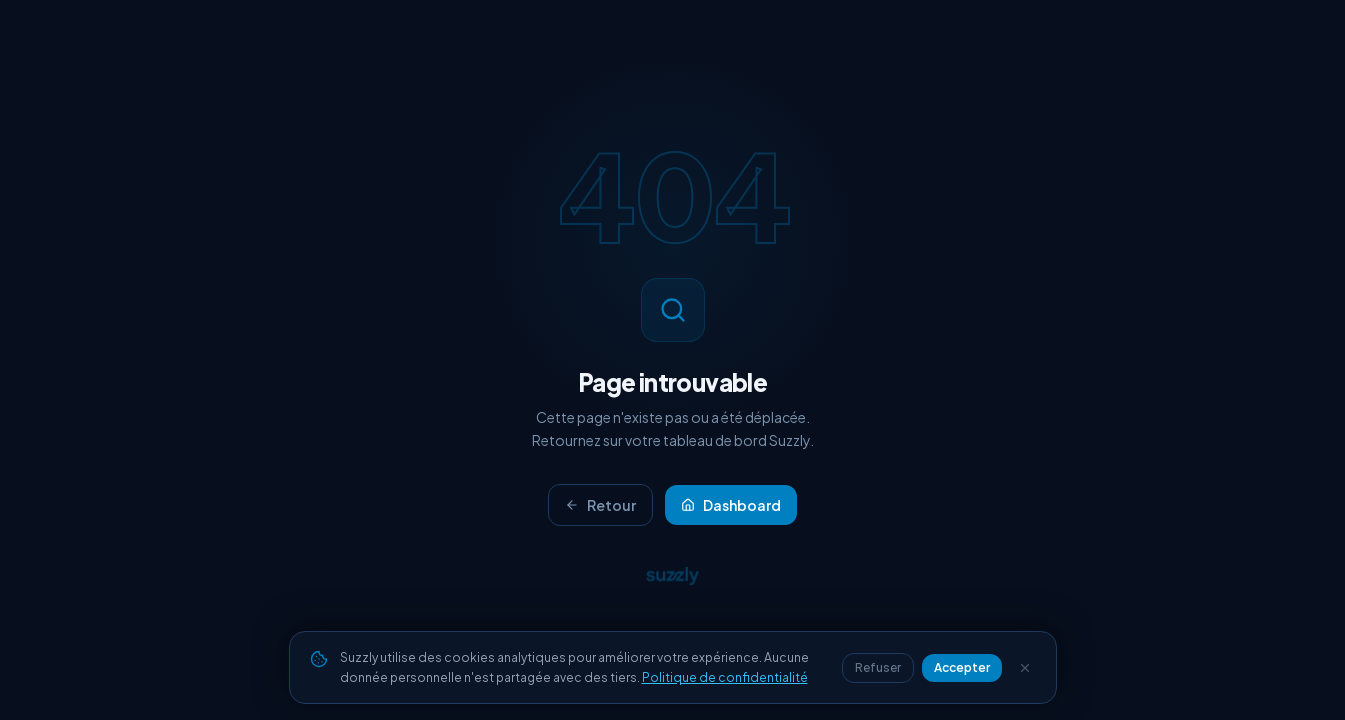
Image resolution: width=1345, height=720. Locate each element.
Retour (600, 505)
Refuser (878, 667)
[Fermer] (1025, 668)
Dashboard (731, 505)
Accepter (962, 667)
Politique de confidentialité (725, 677)
